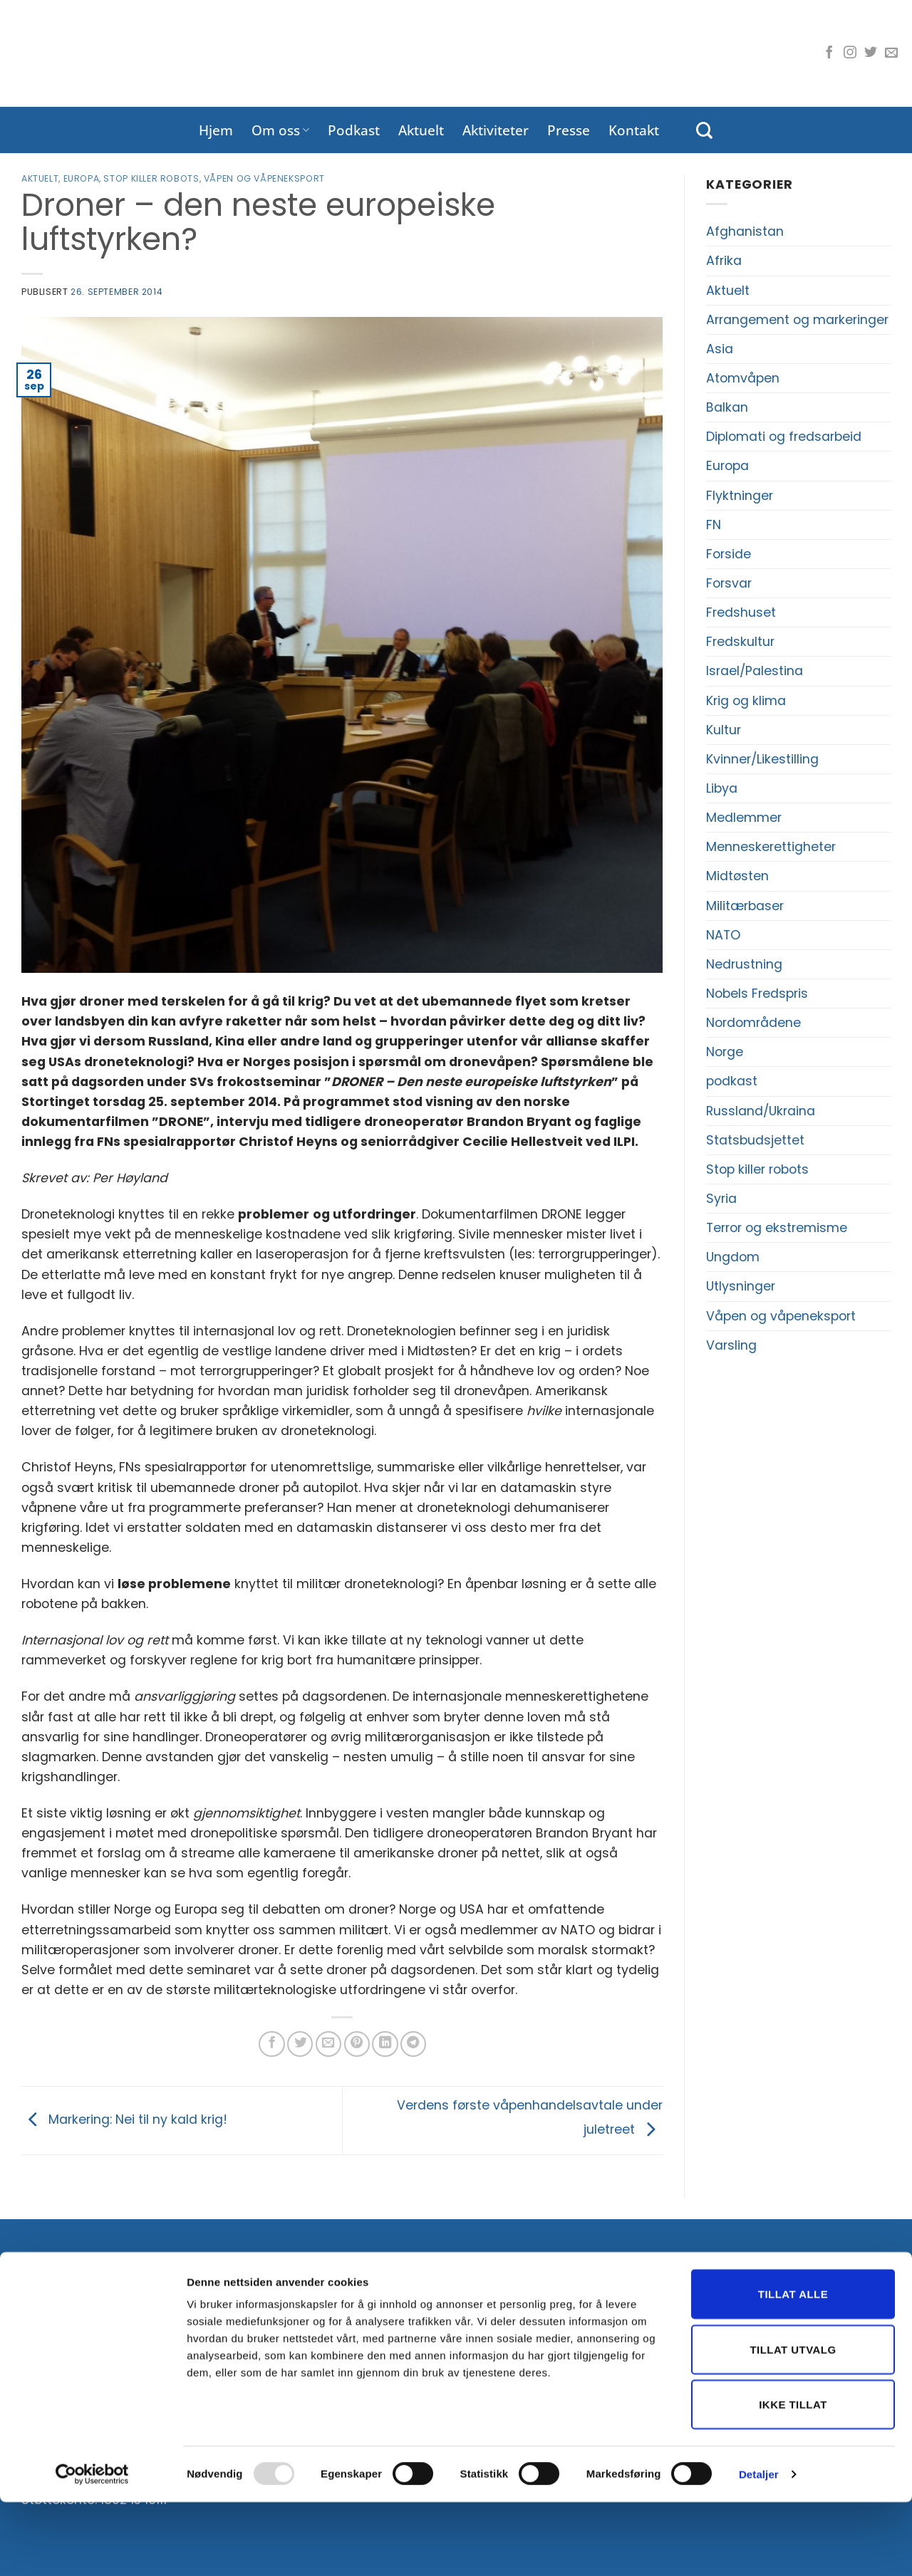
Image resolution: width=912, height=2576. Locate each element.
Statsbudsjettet (755, 1140)
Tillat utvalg (793, 2423)
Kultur (723, 730)
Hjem (216, 130)
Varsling (731, 1345)
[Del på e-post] (328, 2044)
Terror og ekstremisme (776, 1227)
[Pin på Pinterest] (357, 2044)
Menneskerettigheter (771, 846)
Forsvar (729, 583)
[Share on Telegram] (413, 2044)
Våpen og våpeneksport (264, 178)
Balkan (727, 407)
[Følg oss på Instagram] (850, 53)
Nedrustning (744, 964)
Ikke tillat (793, 2478)
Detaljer (759, 2548)
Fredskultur (740, 641)
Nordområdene (753, 1022)
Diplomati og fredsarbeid (783, 436)
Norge (724, 1051)
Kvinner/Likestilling (762, 759)
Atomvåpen (742, 378)
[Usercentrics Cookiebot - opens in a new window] (92, 2548)
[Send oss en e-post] (891, 53)
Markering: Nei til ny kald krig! (124, 2119)
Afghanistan (745, 231)
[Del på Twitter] (300, 2044)
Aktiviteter (495, 130)
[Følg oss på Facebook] (829, 53)
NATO (723, 935)
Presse (568, 130)
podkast (731, 1081)
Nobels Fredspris (757, 993)
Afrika (724, 260)
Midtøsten (737, 876)
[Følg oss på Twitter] (870, 53)
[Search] (704, 130)
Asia (719, 349)
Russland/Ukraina (760, 1111)
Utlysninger (740, 1286)
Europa (81, 178)
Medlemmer (744, 817)
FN (713, 524)
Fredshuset (741, 612)
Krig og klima (746, 700)
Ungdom (733, 1257)
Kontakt (633, 130)
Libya (721, 788)
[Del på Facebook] (271, 2044)
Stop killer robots (151, 178)
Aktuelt (421, 130)
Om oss (280, 130)
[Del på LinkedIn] (385, 2044)
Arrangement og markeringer (797, 319)
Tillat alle (793, 2368)
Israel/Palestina (754, 670)
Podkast (354, 130)
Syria (721, 1198)
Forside (728, 554)
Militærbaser (745, 905)
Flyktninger (739, 495)
